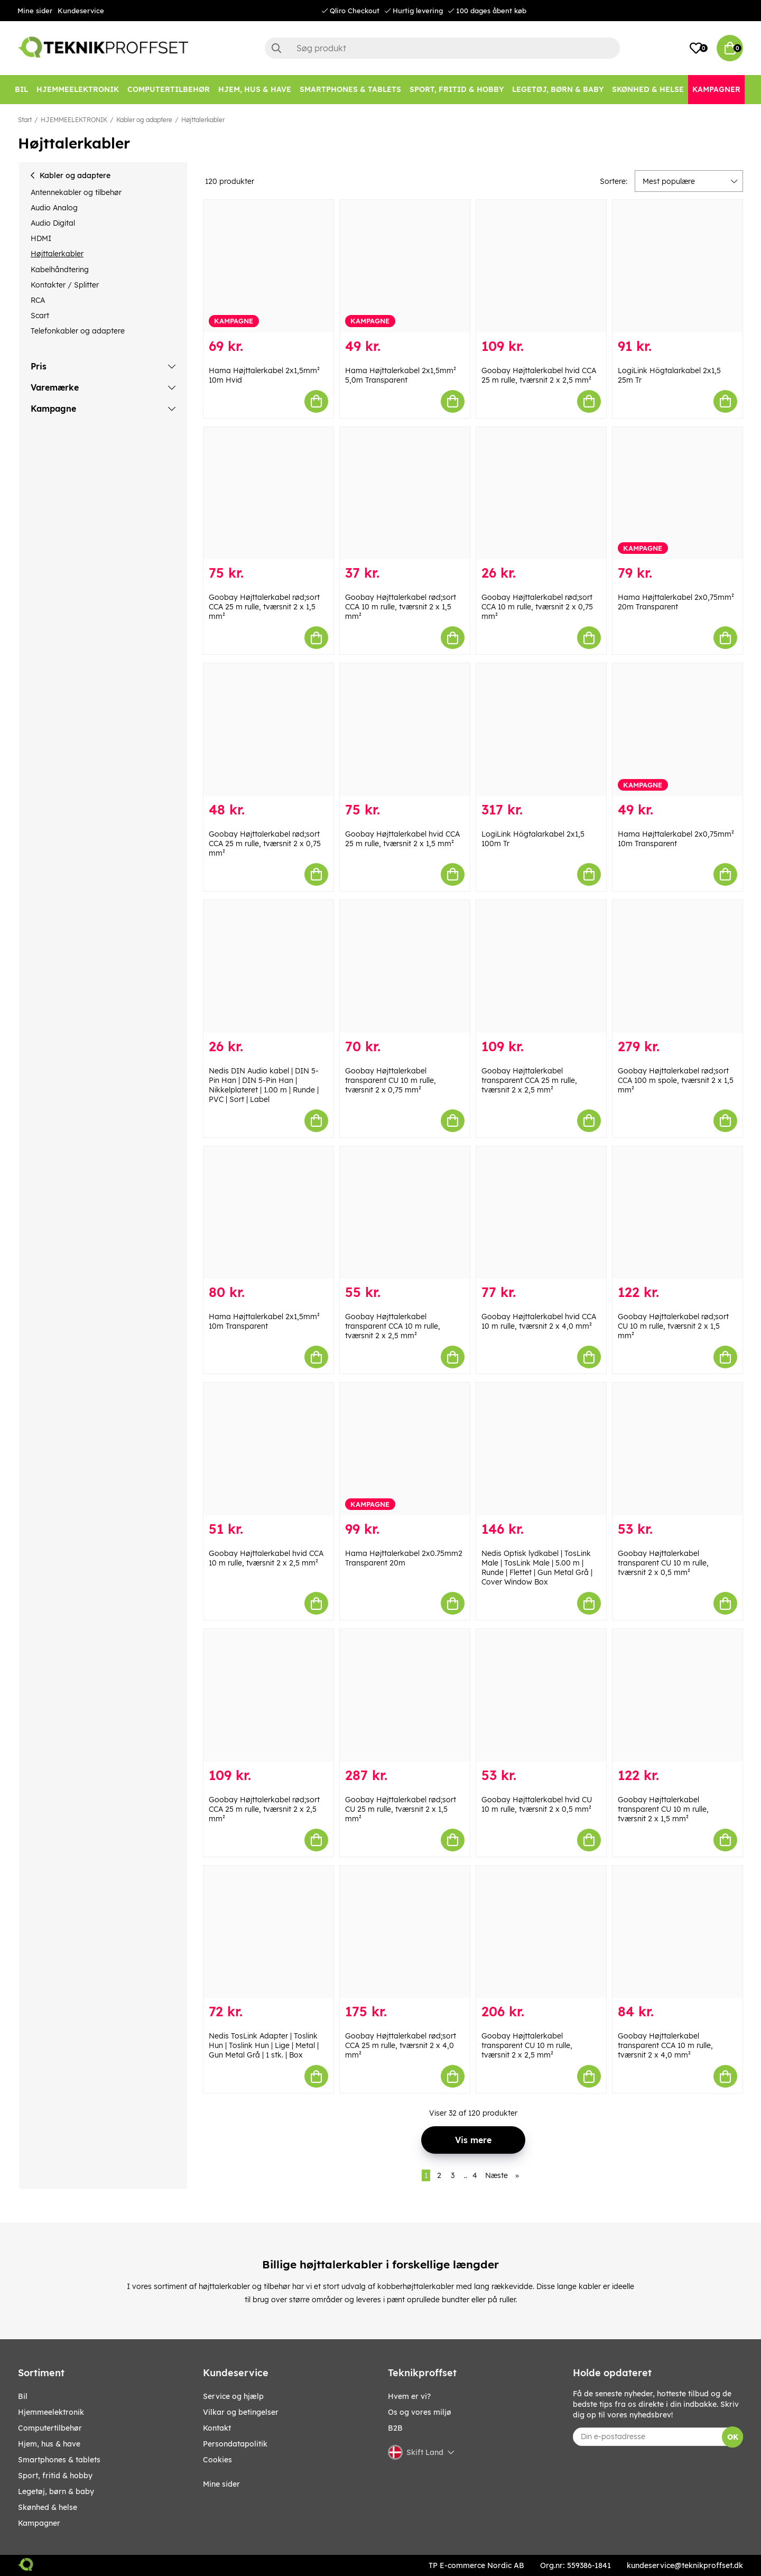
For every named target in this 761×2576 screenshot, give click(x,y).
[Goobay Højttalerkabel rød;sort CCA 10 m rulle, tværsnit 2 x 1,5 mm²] (404, 493)
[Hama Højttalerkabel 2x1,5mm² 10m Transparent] (268, 1212)
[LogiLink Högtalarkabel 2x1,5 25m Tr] (677, 266)
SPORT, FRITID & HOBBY (55, 2475)
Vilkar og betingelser (241, 2412)
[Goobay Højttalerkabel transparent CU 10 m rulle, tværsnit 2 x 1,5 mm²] (677, 1695)
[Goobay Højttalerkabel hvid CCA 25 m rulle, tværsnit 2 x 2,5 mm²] (541, 266)
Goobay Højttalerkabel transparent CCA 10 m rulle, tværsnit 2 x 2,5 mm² (392, 1326)
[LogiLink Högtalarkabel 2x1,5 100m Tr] (541, 729)
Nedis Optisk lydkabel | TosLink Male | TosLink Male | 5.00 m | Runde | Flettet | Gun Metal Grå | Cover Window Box (536, 1568)
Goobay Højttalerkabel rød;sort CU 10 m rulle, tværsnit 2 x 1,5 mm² (673, 1326)
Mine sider (34, 10)
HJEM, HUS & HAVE (49, 2444)
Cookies (217, 2459)
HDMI (41, 238)
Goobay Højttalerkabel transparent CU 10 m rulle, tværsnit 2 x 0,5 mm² (663, 1563)
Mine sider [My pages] (221, 2484)
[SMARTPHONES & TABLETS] (350, 89)
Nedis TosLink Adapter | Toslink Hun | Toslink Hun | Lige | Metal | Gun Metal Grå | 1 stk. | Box (264, 2045)
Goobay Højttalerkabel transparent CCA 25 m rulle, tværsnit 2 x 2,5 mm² (529, 1080)
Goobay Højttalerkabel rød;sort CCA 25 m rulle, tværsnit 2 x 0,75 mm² (265, 843)
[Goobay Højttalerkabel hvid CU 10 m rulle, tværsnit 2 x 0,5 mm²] (541, 1695)
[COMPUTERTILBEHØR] (168, 89)
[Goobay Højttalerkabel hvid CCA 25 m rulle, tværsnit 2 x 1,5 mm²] (404, 729)
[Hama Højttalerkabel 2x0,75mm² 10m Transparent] (677, 729)
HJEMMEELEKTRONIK (74, 120)
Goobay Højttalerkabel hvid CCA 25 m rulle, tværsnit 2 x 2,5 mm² (538, 375)
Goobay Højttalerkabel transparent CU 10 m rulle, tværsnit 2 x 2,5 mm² (526, 2045)
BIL (22, 2396)
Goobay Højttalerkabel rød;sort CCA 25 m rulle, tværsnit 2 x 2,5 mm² (264, 1809)
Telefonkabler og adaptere (78, 331)
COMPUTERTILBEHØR (50, 2428)
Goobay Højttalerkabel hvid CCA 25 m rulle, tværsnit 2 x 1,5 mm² (402, 838)
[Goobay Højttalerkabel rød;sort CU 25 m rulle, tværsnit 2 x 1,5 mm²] (404, 1695)
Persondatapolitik (235, 2444)
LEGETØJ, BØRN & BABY (56, 2491)
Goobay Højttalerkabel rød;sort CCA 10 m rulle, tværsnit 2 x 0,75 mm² (537, 606)
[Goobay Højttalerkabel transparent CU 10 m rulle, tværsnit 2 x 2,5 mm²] (541, 1932)
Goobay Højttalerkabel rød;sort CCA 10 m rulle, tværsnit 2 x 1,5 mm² (400, 606)
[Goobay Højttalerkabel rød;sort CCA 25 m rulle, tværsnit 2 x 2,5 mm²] (268, 1695)
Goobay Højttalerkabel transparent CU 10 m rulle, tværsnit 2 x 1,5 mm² (663, 1809)
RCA (38, 300)
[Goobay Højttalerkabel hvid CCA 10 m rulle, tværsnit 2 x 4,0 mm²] (541, 1212)
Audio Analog (54, 207)
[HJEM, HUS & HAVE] (254, 89)
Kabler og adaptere (144, 120)
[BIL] (21, 89)
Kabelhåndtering (60, 269)
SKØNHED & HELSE (47, 2507)
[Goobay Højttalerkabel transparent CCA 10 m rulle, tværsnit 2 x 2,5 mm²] (404, 1212)
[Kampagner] (716, 89)
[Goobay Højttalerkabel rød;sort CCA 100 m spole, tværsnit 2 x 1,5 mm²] (677, 966)
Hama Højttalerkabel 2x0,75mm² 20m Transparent (676, 601)
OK (732, 2437)
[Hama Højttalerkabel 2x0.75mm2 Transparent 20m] (404, 1449)
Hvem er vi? (409, 2396)
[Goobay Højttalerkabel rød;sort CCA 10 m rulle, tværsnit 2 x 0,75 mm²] (541, 493)
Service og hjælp (233, 2396)
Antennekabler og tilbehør (76, 192)
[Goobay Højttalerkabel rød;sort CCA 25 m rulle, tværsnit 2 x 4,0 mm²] (404, 1932)
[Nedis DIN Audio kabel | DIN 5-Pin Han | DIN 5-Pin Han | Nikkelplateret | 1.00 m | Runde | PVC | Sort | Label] (268, 966)
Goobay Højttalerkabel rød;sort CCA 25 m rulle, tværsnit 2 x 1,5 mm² (264, 606)
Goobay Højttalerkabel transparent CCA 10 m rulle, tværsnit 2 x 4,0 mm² (665, 2045)
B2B (395, 2428)
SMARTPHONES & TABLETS (59, 2459)
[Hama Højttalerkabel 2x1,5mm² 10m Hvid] (268, 266)
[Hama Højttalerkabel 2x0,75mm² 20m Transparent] (677, 493)
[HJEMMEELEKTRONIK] (77, 89)
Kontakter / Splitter (65, 285)
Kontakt (217, 2428)
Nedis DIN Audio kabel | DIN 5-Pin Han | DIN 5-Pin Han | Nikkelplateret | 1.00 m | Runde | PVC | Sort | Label (264, 1085)
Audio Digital (53, 223)
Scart (40, 315)
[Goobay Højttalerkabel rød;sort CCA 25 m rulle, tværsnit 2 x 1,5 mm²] (268, 493)
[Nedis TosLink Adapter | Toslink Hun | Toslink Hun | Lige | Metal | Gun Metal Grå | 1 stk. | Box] (268, 1932)
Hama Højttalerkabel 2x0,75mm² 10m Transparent (676, 838)
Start (25, 120)
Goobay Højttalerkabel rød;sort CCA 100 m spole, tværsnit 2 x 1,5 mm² (676, 1080)
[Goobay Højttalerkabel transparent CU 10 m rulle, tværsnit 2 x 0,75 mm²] (404, 966)
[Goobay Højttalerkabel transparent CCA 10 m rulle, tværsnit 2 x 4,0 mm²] (677, 1932)
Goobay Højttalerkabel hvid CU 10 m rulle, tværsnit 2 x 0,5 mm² (536, 1804)
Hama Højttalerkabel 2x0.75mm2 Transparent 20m (403, 1558)
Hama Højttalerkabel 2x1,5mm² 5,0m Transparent (400, 375)
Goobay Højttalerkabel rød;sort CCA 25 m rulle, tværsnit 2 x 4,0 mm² (400, 2045)
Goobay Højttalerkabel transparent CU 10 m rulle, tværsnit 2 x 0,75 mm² (390, 1080)
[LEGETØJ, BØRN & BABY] (558, 89)
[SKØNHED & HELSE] (648, 89)
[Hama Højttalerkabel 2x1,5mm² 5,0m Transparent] (404, 266)
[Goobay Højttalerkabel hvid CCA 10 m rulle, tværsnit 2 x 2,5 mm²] (268, 1449)
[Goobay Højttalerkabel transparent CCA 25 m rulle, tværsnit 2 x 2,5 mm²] (541, 966)
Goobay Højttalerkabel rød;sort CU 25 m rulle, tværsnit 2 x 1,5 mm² (400, 1809)
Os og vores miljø (419, 2412)
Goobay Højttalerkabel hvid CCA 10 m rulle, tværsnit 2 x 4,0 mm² (538, 1321)
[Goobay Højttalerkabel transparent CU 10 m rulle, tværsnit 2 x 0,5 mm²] (677, 1449)
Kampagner (39, 2523)
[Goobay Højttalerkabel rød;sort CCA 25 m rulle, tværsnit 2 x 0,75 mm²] (268, 729)
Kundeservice (81, 10)
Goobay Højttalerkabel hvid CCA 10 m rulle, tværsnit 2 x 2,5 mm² (266, 1558)
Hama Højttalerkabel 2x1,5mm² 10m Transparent (264, 1321)
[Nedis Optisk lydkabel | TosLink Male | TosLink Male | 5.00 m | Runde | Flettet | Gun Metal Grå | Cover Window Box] (541, 1449)
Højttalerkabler (203, 120)
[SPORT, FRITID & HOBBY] (456, 89)
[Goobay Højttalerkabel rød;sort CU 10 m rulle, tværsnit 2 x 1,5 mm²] (677, 1212)
